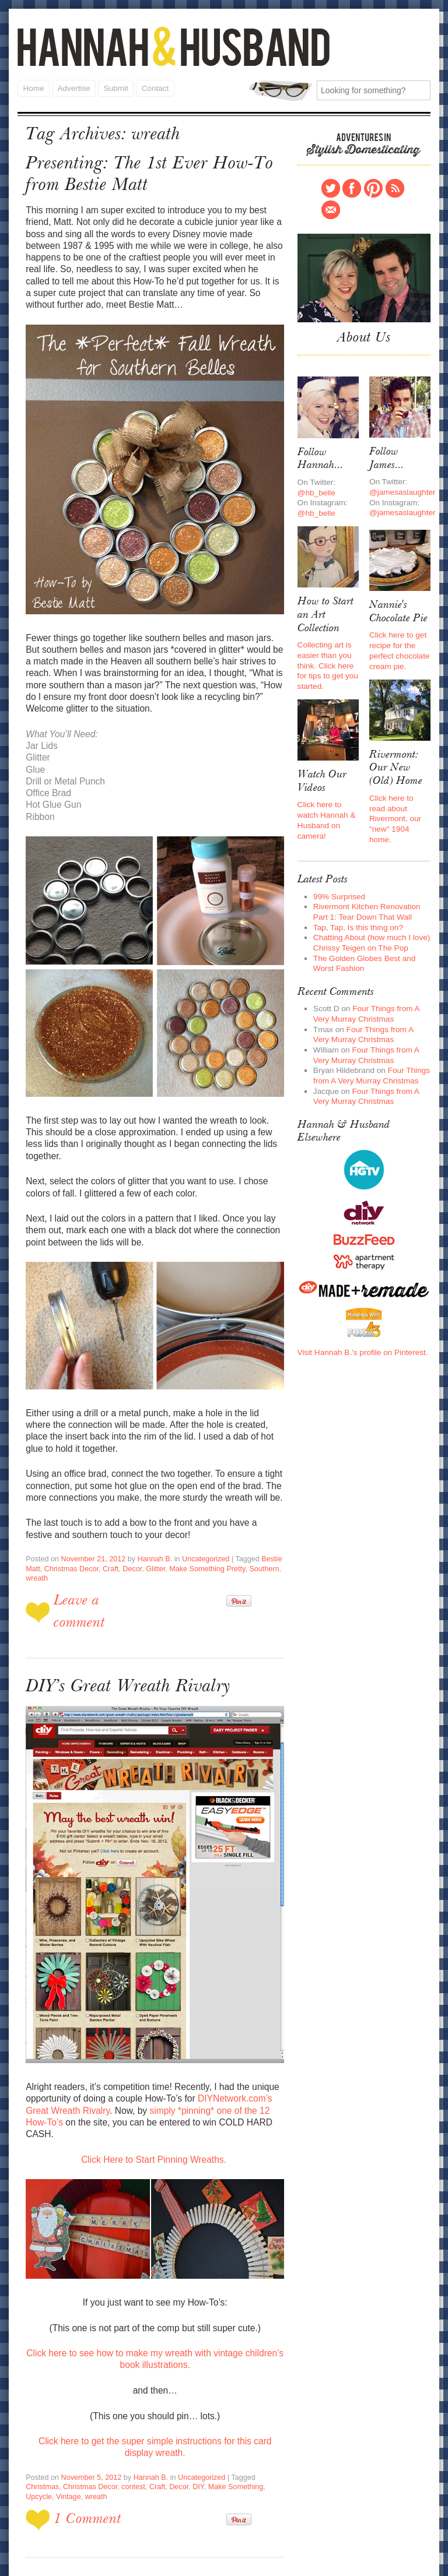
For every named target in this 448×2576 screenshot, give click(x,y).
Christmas (265, 2408)
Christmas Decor (70, 1527)
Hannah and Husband (174, 46)
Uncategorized (199, 1518)
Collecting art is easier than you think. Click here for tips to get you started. (327, 655)
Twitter (330, 186)
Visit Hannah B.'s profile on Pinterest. (361, 1321)
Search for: (280, 89)
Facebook (351, 186)
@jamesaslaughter (401, 485)
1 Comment (86, 2449)
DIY (156, 2417)
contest (93, 2417)
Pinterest (373, 186)
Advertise (73, 87)
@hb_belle (316, 486)
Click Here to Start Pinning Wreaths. (155, 2099)
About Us (364, 335)
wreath (36, 1537)
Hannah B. (150, 1518)
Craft (107, 1527)
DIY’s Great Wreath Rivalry (123, 1643)
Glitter (151, 1527)
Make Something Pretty (200, 1527)
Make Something (192, 2417)
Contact (153, 87)
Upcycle (234, 2417)
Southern (255, 1527)
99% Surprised (338, 876)
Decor (128, 1527)
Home (33, 87)
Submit (115, 87)
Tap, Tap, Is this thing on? (356, 906)
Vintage (263, 2417)
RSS (395, 186)
